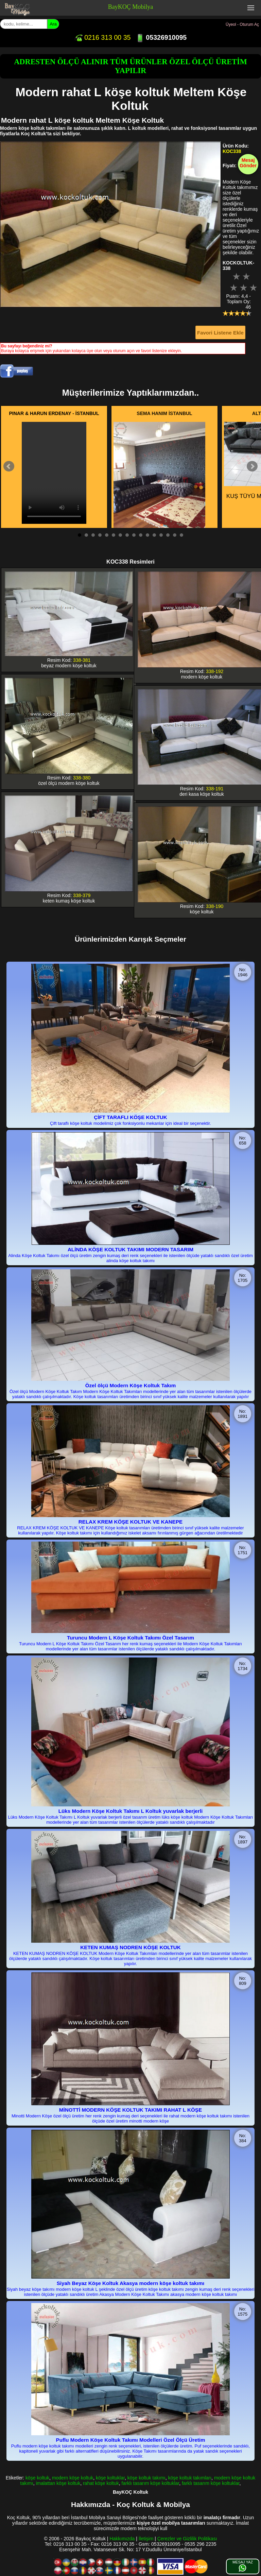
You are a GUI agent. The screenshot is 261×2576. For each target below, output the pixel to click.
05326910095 (161, 37)
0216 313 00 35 (102, 37)
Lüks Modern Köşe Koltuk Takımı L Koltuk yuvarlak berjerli (130, 1811)
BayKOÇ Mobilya (130, 6)
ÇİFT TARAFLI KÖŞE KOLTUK (130, 1117)
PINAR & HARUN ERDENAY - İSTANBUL (54, 413)
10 (140, 535)
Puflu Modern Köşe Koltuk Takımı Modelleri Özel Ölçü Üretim (130, 2440)
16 (181, 535)
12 (154, 535)
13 (161, 535)
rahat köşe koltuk (101, 2483)
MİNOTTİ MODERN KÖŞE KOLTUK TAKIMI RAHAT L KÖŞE (130, 2110)
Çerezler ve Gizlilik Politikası (187, 2538)
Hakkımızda (122, 2538)
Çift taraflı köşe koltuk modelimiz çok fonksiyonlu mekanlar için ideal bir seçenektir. (130, 1123)
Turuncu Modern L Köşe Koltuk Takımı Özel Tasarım (130, 1638)
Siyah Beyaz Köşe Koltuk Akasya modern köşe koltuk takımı (131, 2283)
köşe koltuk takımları (190, 2477)
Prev (8, 466)
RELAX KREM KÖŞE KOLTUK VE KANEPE (130, 1522)
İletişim (146, 2538)
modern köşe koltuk (72, 2477)
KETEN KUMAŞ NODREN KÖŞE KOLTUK (130, 1947)
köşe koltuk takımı (146, 2477)
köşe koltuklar (110, 2477)
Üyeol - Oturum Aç (242, 24)
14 (168, 535)
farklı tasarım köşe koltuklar (150, 2483)
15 (174, 535)
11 (147, 535)
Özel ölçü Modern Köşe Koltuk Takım (130, 1385)
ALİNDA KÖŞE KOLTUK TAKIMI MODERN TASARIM (130, 1249)
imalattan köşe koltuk (58, 2483)
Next (252, 466)
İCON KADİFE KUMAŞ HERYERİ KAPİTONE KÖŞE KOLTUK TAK (160, 493)
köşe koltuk (37, 2477)
